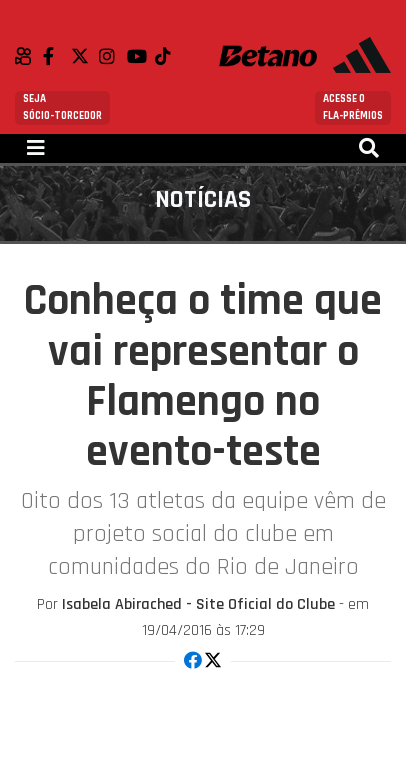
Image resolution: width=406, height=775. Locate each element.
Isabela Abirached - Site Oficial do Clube (198, 604)
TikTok (169, 56)
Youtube (141, 56)
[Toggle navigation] (36, 148)
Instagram (113, 56)
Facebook (57, 56)
